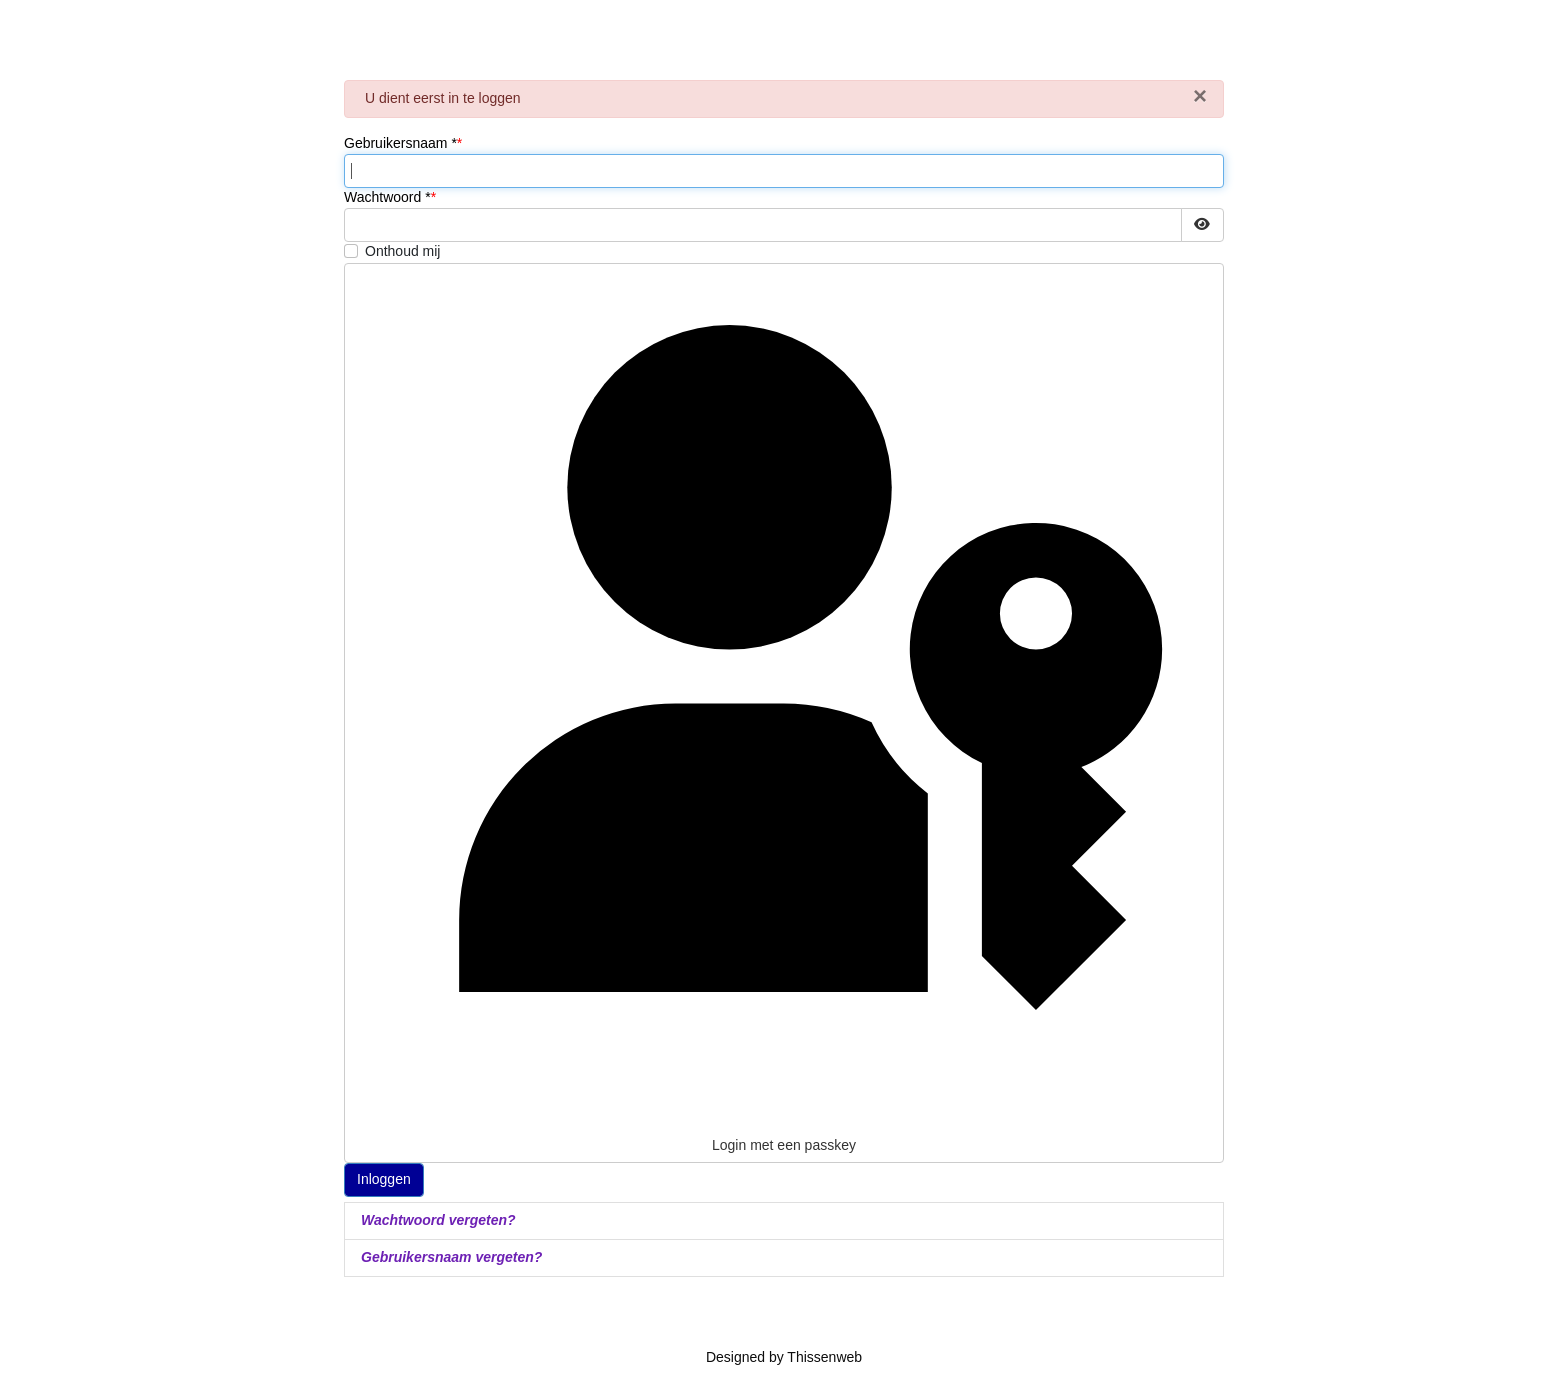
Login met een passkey (783, 712)
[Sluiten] (1200, 96)
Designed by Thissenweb (784, 1357)
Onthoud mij (402, 251)
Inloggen (384, 1179)
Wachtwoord (387, 197)
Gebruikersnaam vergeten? (451, 1257)
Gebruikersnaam (400, 143)
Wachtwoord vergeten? (438, 1220)
